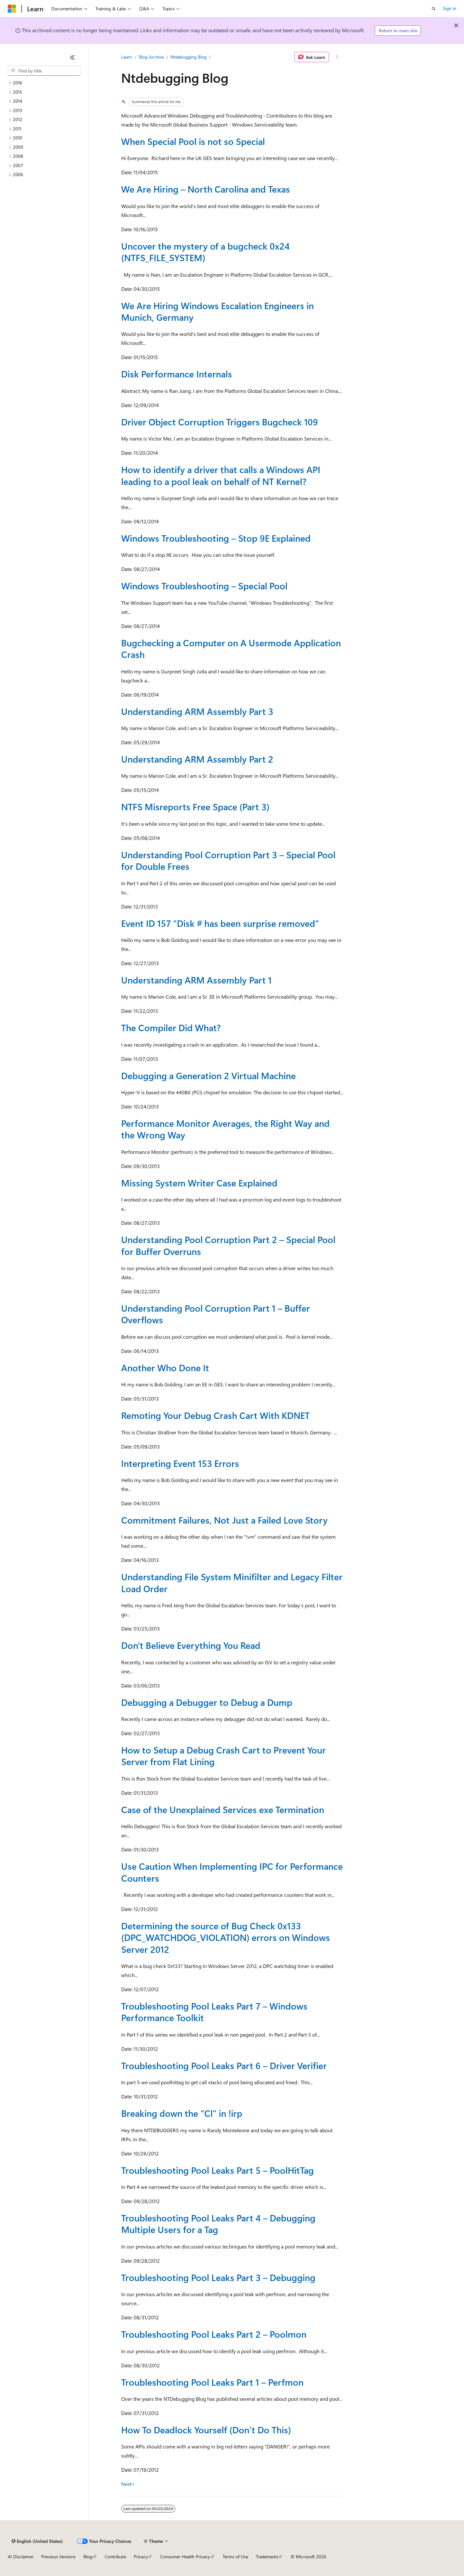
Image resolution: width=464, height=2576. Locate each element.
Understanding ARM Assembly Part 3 (197, 711)
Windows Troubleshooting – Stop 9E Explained (216, 538)
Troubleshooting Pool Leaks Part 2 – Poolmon (213, 2334)
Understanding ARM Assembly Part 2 (197, 759)
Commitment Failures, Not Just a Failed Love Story (224, 1520)
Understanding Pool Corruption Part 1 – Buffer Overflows (215, 1314)
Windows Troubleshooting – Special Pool (204, 586)
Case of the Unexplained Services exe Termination (222, 1809)
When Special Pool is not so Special (193, 141)
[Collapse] (72, 57)
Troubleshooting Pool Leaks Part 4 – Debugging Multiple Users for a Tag (218, 2223)
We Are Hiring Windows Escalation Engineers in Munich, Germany (217, 311)
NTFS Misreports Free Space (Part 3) (195, 807)
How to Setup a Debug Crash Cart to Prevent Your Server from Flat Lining (223, 1755)
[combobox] (44, 71)
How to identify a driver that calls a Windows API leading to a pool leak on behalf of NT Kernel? (220, 475)
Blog (87, 2556)
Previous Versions (58, 2556)
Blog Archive (151, 57)
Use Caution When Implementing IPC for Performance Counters (232, 1872)
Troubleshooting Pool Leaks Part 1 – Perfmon (212, 2382)
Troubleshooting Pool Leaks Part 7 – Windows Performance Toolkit (214, 2011)
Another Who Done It (165, 1368)
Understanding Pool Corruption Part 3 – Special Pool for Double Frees (228, 860)
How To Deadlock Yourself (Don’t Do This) (206, 2430)
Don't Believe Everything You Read (190, 1645)
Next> (128, 2483)
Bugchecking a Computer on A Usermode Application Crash (231, 648)
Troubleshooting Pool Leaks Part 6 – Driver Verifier (224, 2065)
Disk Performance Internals (176, 374)
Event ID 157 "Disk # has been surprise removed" (220, 923)
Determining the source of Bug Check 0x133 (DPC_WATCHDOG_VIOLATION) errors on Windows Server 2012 (225, 1937)
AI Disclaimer (21, 2556)
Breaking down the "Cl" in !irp (181, 2113)
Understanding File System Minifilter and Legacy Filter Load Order (232, 1582)
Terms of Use (235, 2556)
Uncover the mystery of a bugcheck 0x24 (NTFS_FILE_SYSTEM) (205, 251)
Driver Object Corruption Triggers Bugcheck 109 (219, 422)
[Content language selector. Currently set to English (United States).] (37, 2541)
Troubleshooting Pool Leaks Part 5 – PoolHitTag (217, 2170)
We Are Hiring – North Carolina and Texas (205, 189)
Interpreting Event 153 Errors (180, 1463)
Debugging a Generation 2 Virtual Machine (208, 1075)
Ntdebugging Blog (188, 57)
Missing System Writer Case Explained (199, 1183)
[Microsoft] (12, 9)
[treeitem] (44, 83)
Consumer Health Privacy (185, 2556)
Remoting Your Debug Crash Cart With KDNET (215, 1415)
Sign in (449, 8)
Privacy (141, 2556)
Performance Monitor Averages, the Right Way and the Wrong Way (225, 1129)
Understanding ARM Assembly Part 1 (196, 980)
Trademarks (267, 2556)
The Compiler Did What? (171, 1027)
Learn (126, 57)
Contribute (115, 2556)
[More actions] (337, 57)
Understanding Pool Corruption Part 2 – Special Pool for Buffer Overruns (228, 1245)
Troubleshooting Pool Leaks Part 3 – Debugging (218, 2277)
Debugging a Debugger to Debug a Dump (206, 1702)
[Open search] (433, 8)
